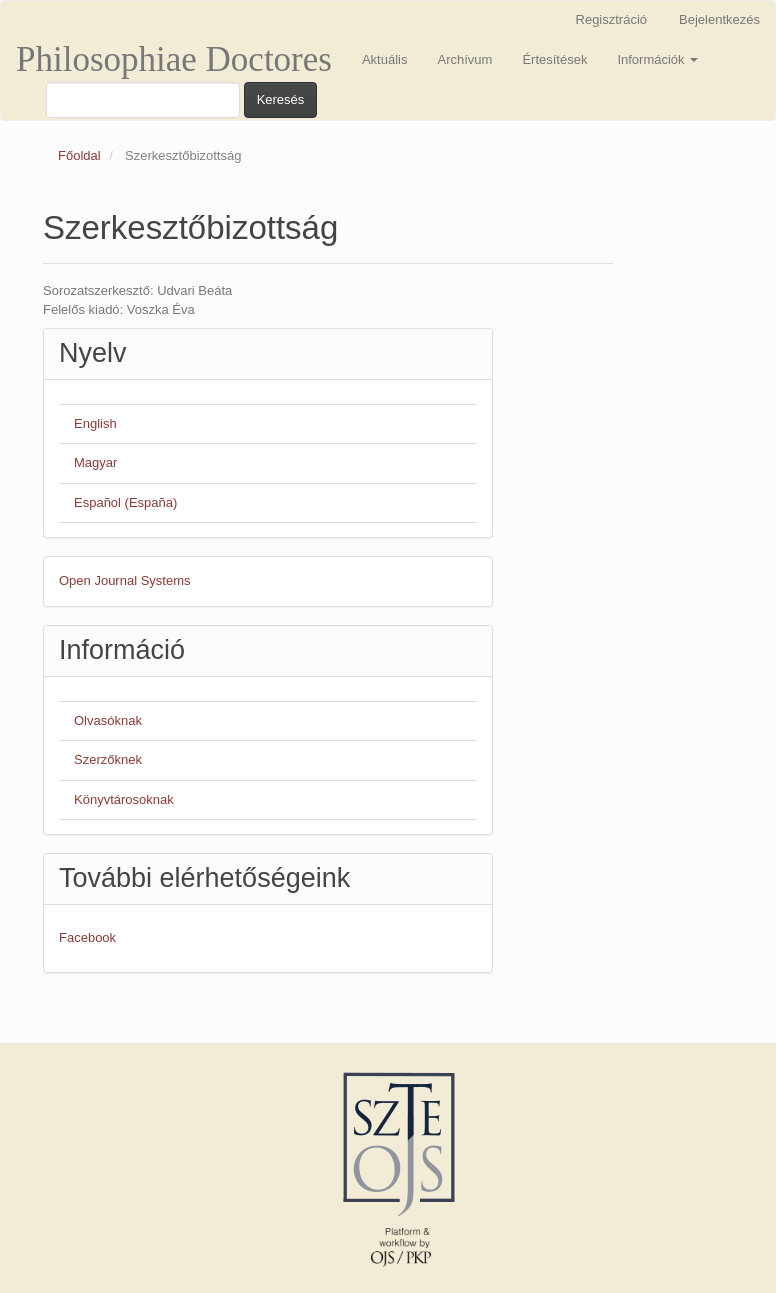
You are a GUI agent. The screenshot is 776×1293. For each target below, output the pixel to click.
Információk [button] (657, 59)
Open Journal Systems (125, 580)
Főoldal (79, 155)
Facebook (87, 937)
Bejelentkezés (719, 19)
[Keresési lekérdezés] (143, 100)
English (95, 423)
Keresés (281, 99)
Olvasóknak (108, 720)
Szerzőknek (108, 759)
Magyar (95, 462)
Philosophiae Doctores (174, 59)
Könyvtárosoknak (124, 799)
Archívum (464, 59)
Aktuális (385, 59)
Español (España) (125, 502)
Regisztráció (612, 19)
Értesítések (554, 59)
